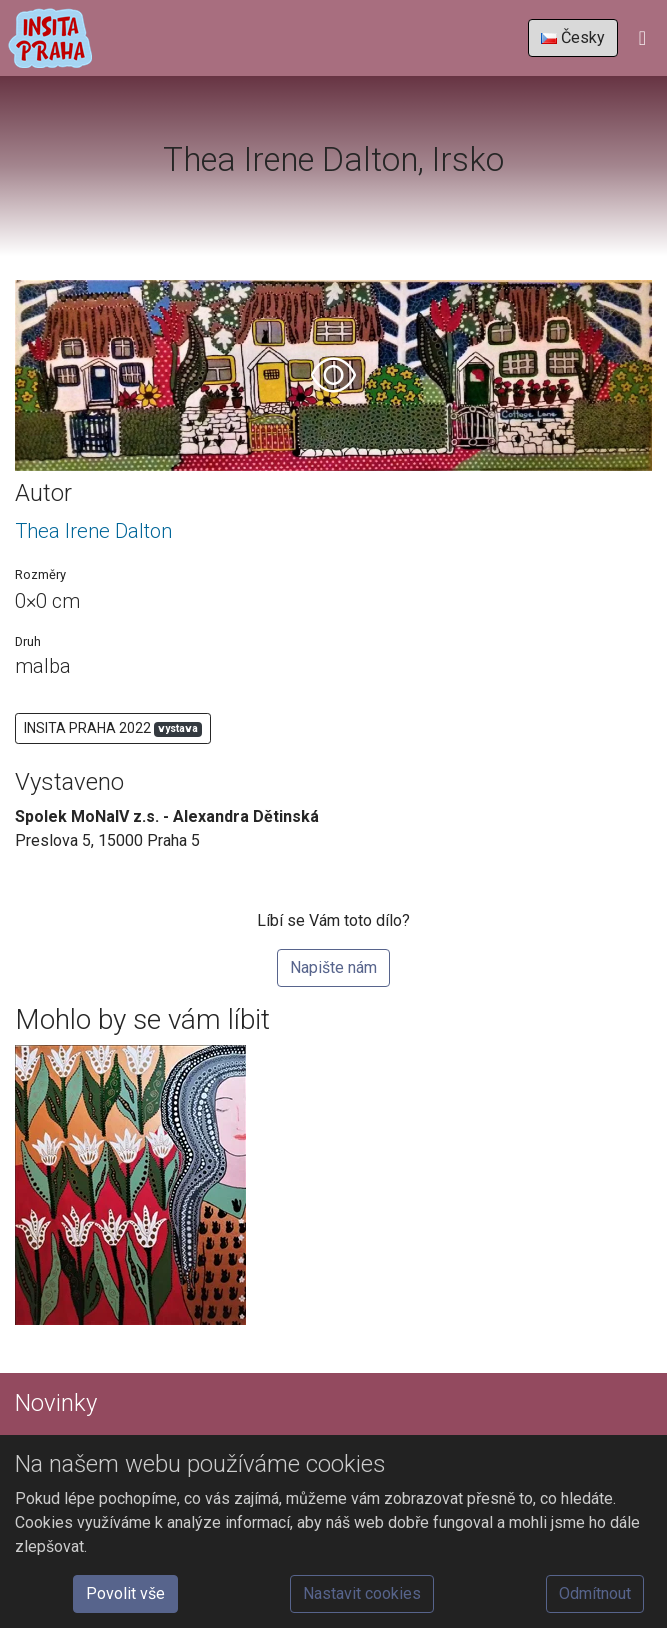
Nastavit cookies (362, 1593)
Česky (573, 37)
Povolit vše (125, 1593)
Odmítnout (595, 1593)
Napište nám (333, 967)
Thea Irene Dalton (93, 531)
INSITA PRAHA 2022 (113, 728)
